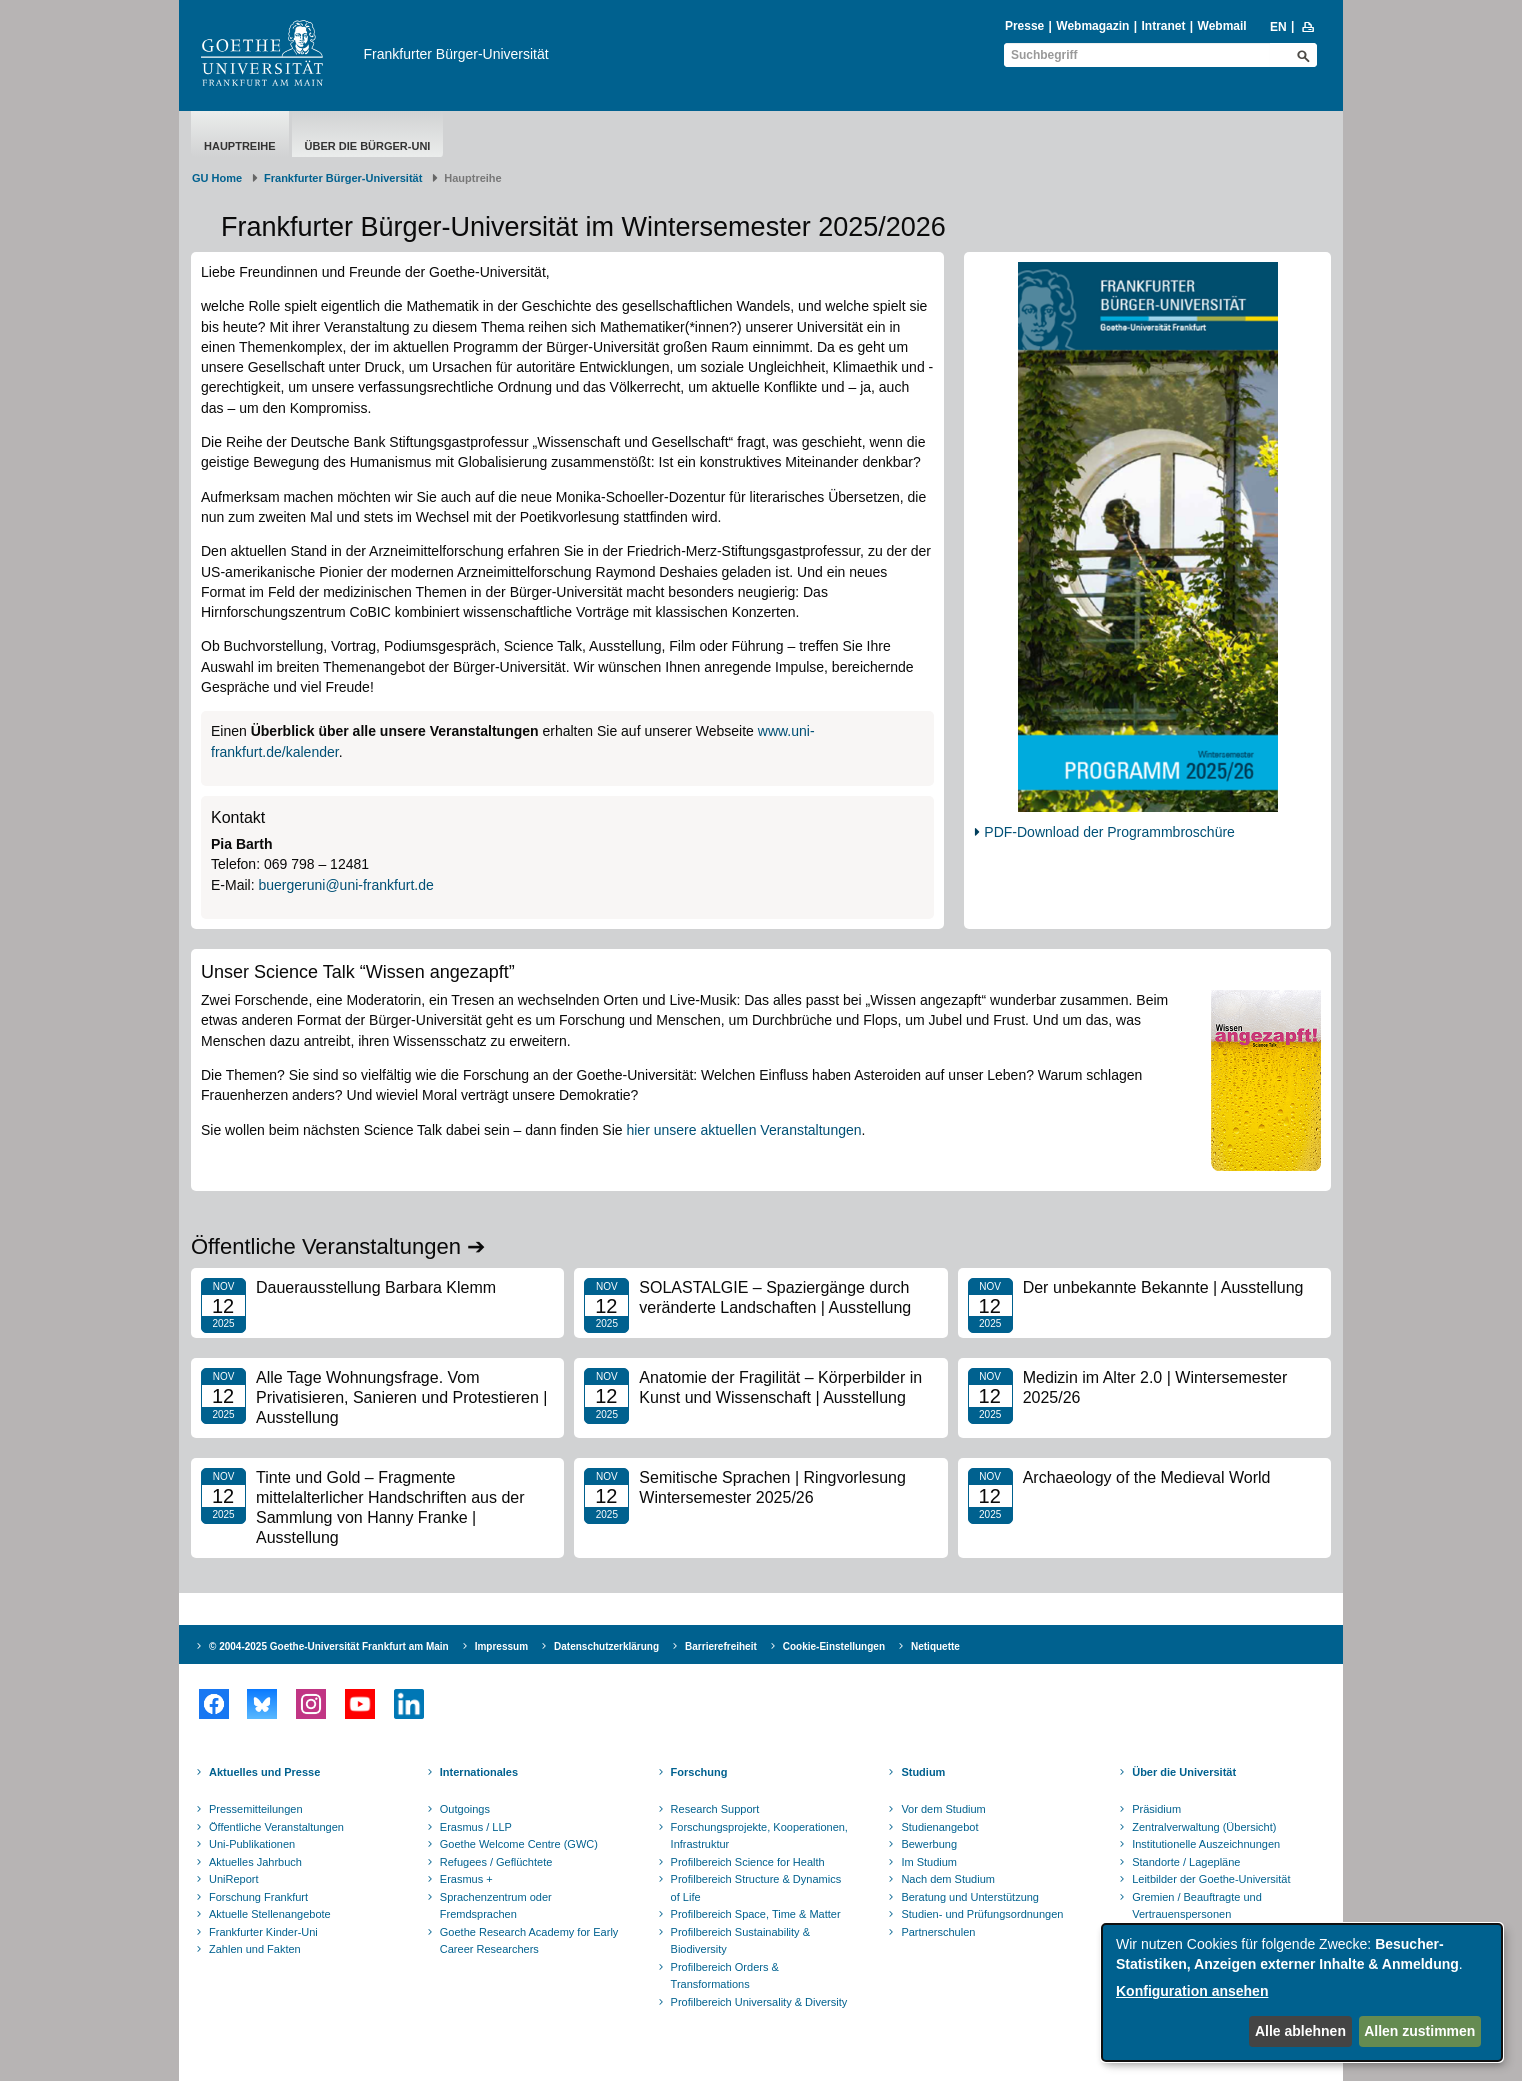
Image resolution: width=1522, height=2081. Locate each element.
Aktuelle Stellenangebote (270, 1914)
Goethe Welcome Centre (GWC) (519, 1844)
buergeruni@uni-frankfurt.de (345, 885)
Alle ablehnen (1300, 2031)
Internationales (479, 1772)
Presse (1024, 26)
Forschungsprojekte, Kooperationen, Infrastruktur (759, 1836)
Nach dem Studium (948, 1879)
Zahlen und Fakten (255, 1949)
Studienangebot (939, 1827)
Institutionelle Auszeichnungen (1206, 1844)
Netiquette (935, 1646)
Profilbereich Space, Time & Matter (756, 1914)
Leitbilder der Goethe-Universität (1211, 1879)
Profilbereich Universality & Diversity (759, 2002)
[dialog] (1302, 1992)
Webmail (1222, 26)
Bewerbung (929, 1844)
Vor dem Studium (943, 1809)
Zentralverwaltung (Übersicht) (1204, 1827)
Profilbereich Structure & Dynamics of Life (756, 1888)
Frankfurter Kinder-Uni (263, 1932)
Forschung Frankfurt (258, 1897)
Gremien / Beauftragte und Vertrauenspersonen (1197, 1906)
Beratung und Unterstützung (970, 1897)
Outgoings (465, 1809)
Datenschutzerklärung (606, 1646)
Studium (923, 1772)
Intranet (1163, 26)
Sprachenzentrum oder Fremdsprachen (496, 1906)
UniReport (234, 1879)
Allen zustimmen (1419, 2031)
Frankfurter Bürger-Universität (456, 54)
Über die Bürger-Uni (368, 146)
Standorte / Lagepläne (1186, 1862)
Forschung (699, 1772)
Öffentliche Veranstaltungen (276, 1827)
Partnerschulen (938, 1932)
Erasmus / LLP (476, 1827)
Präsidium (1156, 1809)
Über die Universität (1184, 1772)
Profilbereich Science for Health (748, 1862)
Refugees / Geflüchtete (496, 1862)
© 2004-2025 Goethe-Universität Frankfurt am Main (329, 1646)
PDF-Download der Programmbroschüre (1109, 832)
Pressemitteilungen (256, 1809)
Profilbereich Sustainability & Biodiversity (740, 1941)
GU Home (217, 178)
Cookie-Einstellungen (834, 1646)
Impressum (501, 1646)
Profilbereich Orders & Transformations (725, 1976)
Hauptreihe (240, 146)
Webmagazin (1092, 26)
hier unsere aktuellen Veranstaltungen (743, 1130)
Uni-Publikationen (252, 1844)
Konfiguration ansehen (1192, 1991)
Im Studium (929, 1862)
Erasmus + (466, 1879)
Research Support (715, 1809)
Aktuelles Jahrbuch (255, 1862)
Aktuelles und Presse (264, 1772)
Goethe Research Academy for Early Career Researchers (529, 1941)
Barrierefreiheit (721, 1646)
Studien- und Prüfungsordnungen (982, 1914)
